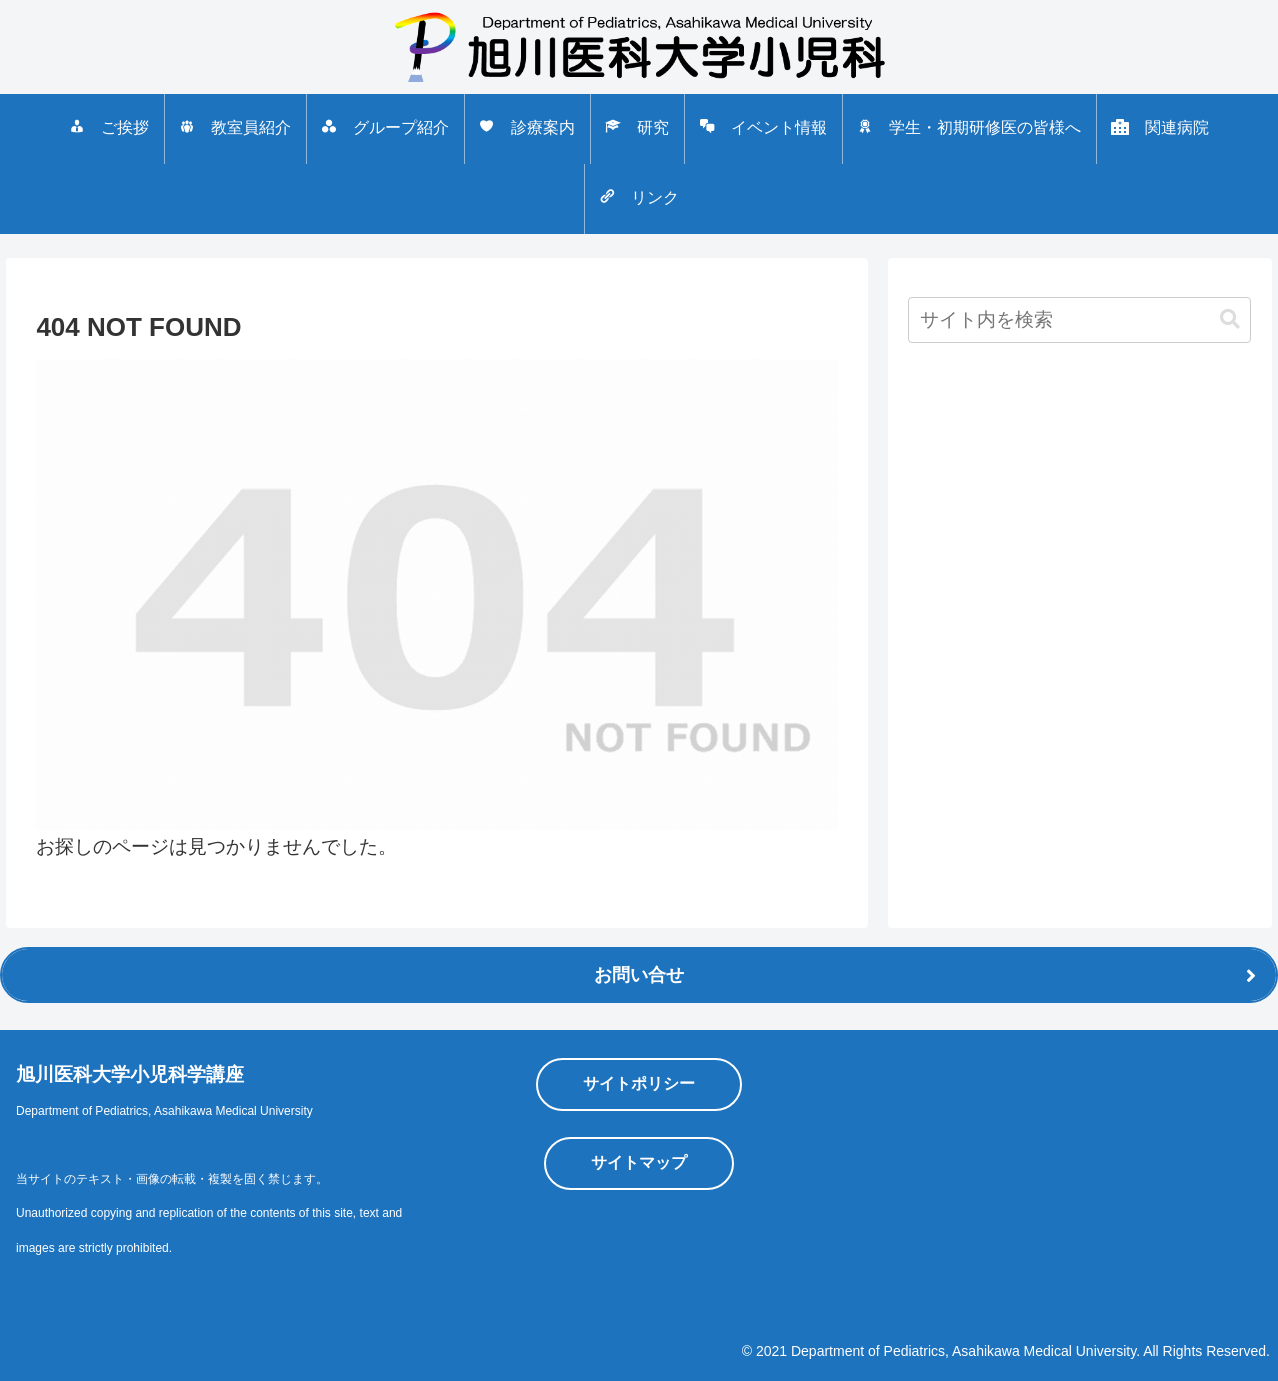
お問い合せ (639, 975)
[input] (1079, 320)
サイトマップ (639, 1162)
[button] (1230, 319)
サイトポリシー (639, 1083)
